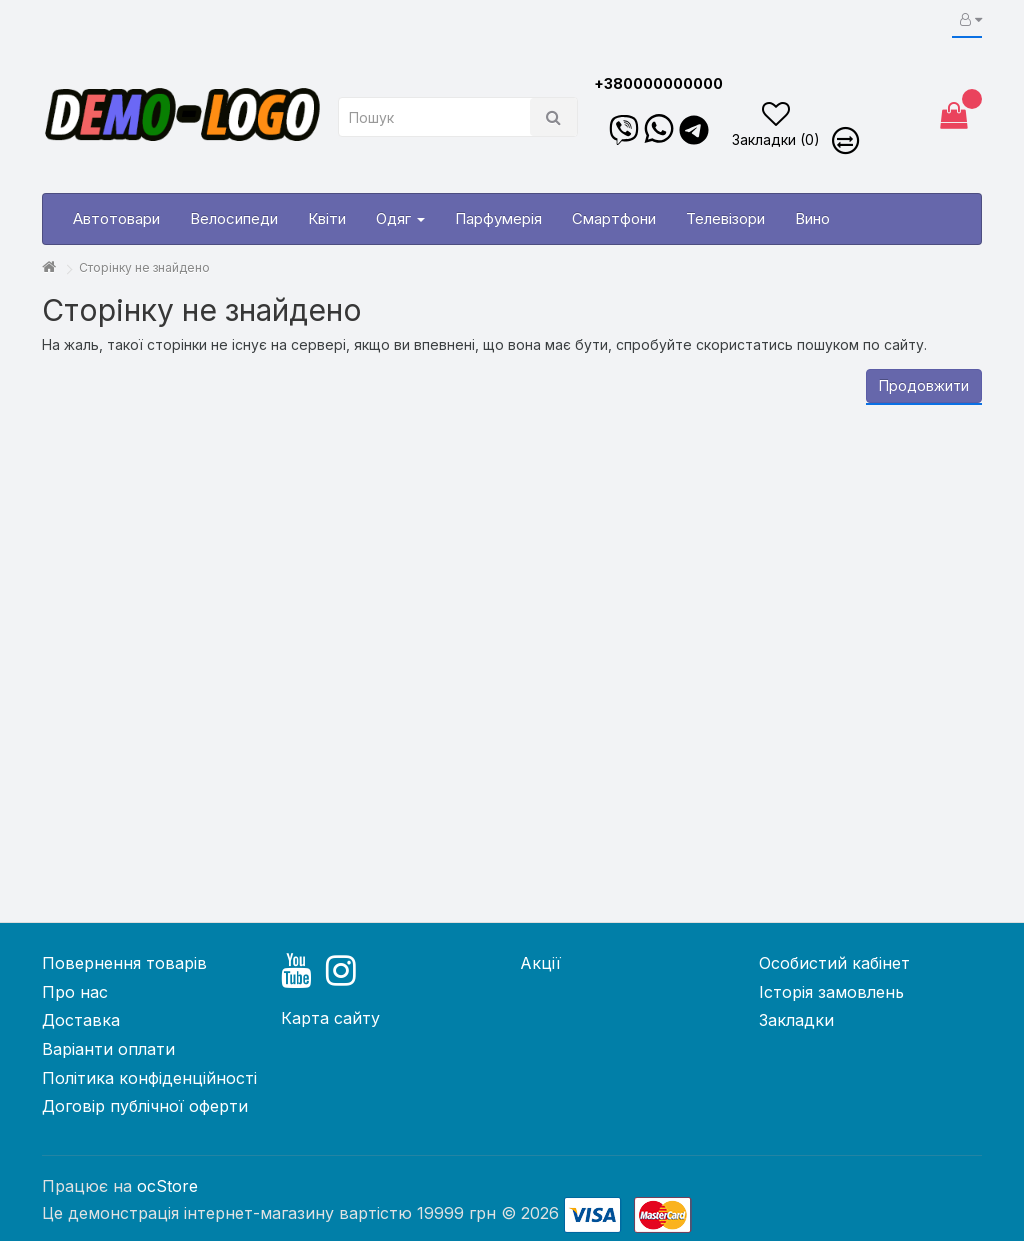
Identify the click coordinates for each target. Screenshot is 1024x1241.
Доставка (81, 1020)
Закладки (796, 1020)
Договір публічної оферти (145, 1106)
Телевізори (725, 218)
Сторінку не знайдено (144, 267)
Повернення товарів (124, 963)
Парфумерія (498, 218)
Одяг (400, 218)
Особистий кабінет (834, 963)
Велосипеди (234, 218)
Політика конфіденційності (149, 1078)
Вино (812, 218)
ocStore (167, 1186)
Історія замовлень (831, 992)
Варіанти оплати (108, 1049)
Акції (540, 963)
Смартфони (614, 218)
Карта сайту (330, 1018)
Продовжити (924, 385)
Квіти (327, 218)
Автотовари (116, 218)
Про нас (75, 992)
